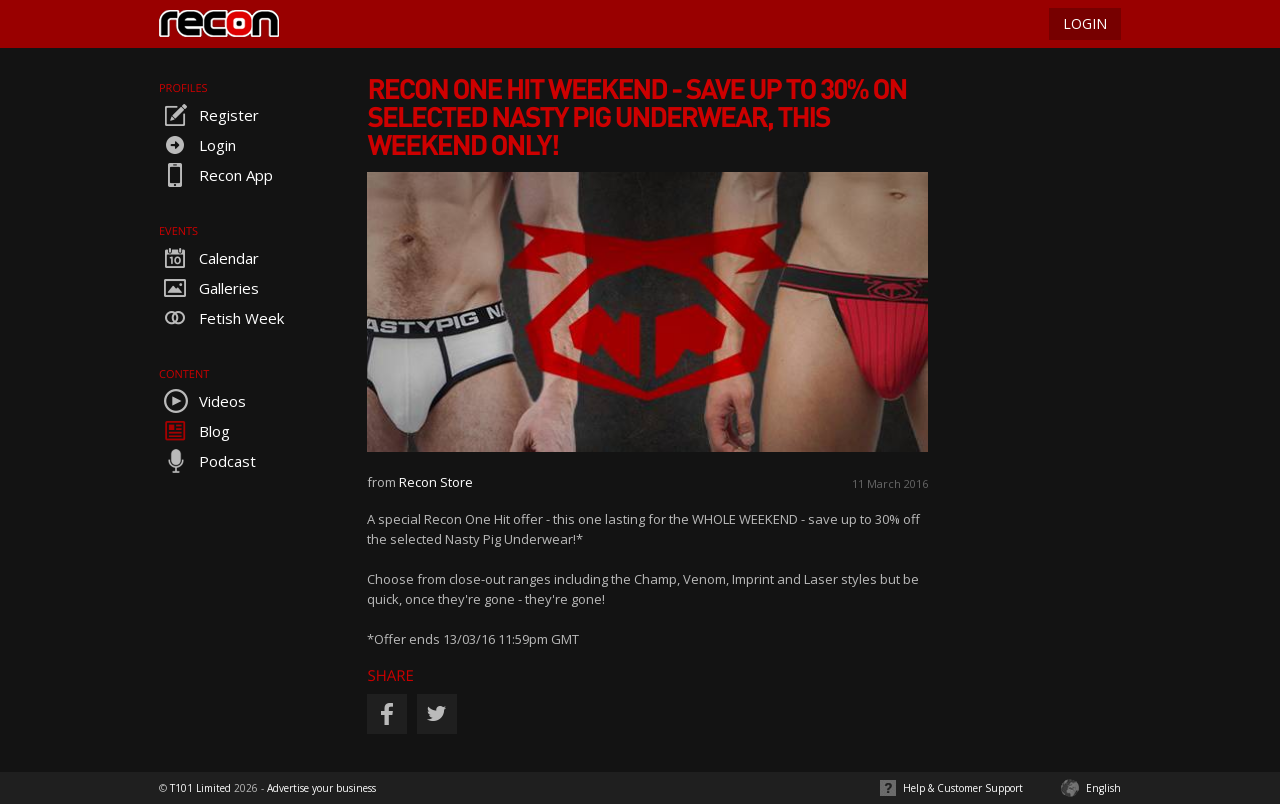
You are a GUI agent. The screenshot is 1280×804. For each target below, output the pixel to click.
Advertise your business (321, 788)
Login (197, 145)
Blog (194, 431)
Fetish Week (221, 318)
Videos (202, 401)
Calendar (209, 258)
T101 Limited (200, 788)
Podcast (207, 461)
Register (209, 115)
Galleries (209, 288)
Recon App (216, 175)
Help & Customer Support (963, 788)
